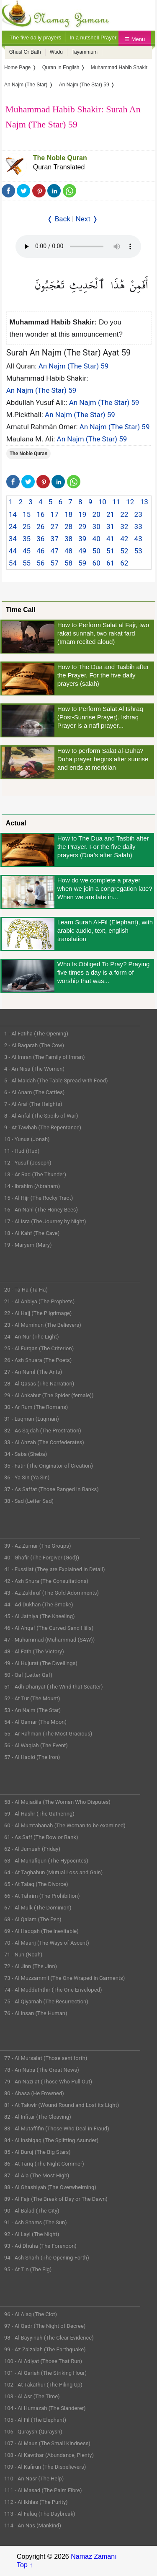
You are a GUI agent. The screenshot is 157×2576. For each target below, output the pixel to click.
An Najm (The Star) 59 (74, 366)
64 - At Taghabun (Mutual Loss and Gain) (53, 1872)
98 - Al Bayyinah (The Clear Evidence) (49, 2338)
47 (55, 551)
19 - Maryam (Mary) (27, 1245)
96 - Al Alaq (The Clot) (30, 2314)
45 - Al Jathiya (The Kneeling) (39, 1616)
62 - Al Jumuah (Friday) (32, 1849)
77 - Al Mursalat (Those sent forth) (45, 2058)
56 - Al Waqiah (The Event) (36, 1745)
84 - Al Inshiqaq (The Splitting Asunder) (51, 2140)
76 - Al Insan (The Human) (35, 2013)
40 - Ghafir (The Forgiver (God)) (41, 1557)
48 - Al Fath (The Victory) (34, 1651)
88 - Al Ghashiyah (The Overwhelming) (50, 2187)
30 (96, 526)
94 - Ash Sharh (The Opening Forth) (46, 2257)
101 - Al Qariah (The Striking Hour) (45, 2373)
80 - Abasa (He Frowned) (34, 2093)
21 (110, 514)
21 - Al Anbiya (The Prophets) (39, 1301)
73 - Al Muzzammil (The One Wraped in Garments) (64, 1978)
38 (68, 538)
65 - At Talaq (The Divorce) (36, 1884)
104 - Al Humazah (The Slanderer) (45, 2408)
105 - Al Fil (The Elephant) (35, 2420)
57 (55, 563)
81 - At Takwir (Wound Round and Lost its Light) (61, 2105)
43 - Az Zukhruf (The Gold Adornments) (51, 1593)
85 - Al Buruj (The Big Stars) (37, 2152)
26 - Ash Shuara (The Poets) (38, 1360)
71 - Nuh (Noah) (23, 1954)
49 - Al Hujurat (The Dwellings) (40, 1663)
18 (68, 514)
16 (40, 514)
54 (13, 563)
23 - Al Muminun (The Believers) (42, 1325)
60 (96, 563)
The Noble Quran (60, 157)
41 (110, 538)
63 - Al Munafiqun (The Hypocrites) (46, 1860)
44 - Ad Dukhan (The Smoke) (38, 1604)
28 (68, 526)
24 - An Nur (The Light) (31, 1336)
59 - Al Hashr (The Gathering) (39, 1814)
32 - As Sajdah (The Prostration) (42, 1430)
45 (27, 551)
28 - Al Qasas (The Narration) (39, 1383)
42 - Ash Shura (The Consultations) (46, 1581)
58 (68, 563)
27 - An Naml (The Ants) (33, 1372)
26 (40, 526)
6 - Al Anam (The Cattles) (34, 1092)
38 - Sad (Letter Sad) (29, 1501)
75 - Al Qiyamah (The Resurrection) (46, 2001)
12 (130, 502)
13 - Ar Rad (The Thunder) (35, 1174)
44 (13, 551)
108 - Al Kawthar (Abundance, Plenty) (49, 2455)
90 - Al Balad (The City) (31, 2211)
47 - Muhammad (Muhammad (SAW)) (49, 1640)
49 (82, 551)
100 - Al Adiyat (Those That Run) (43, 2361)
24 (13, 526)
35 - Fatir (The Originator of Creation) (48, 1466)
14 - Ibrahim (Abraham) (32, 1186)
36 (40, 538)
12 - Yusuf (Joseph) (27, 1163)
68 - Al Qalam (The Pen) (33, 1919)
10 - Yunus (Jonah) (27, 1139)
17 (55, 514)
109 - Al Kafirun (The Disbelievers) (45, 2467)
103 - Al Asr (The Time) (32, 2396)
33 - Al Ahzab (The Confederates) (44, 1442)
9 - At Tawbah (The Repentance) (42, 1127)
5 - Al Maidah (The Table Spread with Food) (56, 1080)
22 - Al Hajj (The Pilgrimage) (38, 1313)
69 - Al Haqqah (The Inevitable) (41, 1931)
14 (13, 514)
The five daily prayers (36, 37)
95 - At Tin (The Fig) (27, 2269)
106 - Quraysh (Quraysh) (33, 2431)
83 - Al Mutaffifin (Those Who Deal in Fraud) (56, 2128)
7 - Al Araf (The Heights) (33, 1104)
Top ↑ (25, 2564)
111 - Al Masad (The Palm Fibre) (43, 2490)
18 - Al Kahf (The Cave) (31, 1233)
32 (124, 526)
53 (138, 551)
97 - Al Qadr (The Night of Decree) (44, 2326)
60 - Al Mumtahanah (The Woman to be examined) (65, 1825)
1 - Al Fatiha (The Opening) (36, 1033)
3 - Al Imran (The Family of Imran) (44, 1057)
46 (40, 551)
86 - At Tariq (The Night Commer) (44, 2164)
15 (27, 514)
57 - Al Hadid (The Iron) (32, 1757)
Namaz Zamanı (93, 2556)
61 (110, 563)
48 (68, 551)
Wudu (56, 52)
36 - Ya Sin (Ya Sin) (26, 1477)
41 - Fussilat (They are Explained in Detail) (54, 1569)
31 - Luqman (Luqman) (31, 1419)
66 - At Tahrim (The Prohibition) (42, 1896)
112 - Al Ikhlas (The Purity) (36, 2502)
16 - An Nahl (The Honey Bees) (41, 1209)
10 (102, 502)
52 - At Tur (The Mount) (32, 1698)
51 (110, 551)
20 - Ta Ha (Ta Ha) (26, 1290)
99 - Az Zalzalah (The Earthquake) (45, 2349)
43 (138, 538)
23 (138, 514)
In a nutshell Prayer (92, 37)
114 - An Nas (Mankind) (32, 2525)
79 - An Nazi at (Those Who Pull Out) (48, 2081)
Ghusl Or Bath (25, 52)
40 (96, 538)
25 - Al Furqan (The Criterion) (39, 1348)
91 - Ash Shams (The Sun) (35, 2222)
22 (124, 514)
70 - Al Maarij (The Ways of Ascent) (46, 1943)
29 (82, 526)
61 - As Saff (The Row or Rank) (41, 1837)
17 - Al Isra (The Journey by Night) (45, 1221)
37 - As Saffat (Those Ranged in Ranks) (51, 1489)
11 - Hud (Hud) (21, 1151)
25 (27, 526)
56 (40, 563)
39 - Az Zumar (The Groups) (37, 1546)
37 (55, 538)
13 (144, 502)
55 (27, 563)
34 (13, 538)
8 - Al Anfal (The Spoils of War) (41, 1116)
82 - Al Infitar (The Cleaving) (37, 2117)
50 (96, 551)
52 (124, 551)
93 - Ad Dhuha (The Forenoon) (40, 2246)
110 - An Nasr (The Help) (34, 2478)
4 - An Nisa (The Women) (34, 1069)
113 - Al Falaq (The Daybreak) (39, 2514)
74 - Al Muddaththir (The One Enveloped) (53, 1990)
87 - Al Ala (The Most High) (36, 2175)
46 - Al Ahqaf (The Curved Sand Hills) (48, 1628)
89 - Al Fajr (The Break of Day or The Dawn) (56, 2199)
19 (82, 514)
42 (124, 538)
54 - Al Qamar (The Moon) (35, 1722)
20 (96, 514)
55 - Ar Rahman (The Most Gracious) (48, 1733)
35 (27, 538)
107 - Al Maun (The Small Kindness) (47, 2443)
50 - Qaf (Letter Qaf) (28, 1675)
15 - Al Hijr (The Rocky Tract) (38, 1198)
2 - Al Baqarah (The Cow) (34, 1045)
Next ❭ (87, 219)
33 (138, 526)
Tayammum (85, 52)
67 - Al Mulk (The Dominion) (37, 1907)
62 (124, 563)
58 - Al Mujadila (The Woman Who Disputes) (57, 1802)
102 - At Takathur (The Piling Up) (43, 2384)
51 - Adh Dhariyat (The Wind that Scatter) (53, 1687)
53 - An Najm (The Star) (32, 1710)
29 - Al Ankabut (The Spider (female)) (49, 1395)
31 (110, 526)
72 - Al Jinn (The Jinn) (30, 1966)
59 (82, 563)
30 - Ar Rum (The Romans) (36, 1407)
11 (116, 502)
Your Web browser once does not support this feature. (78, 246)
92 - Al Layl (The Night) (31, 2234)
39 (82, 538)
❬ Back (58, 219)
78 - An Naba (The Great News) (41, 2070)
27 (55, 526)
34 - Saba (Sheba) (25, 1454)
